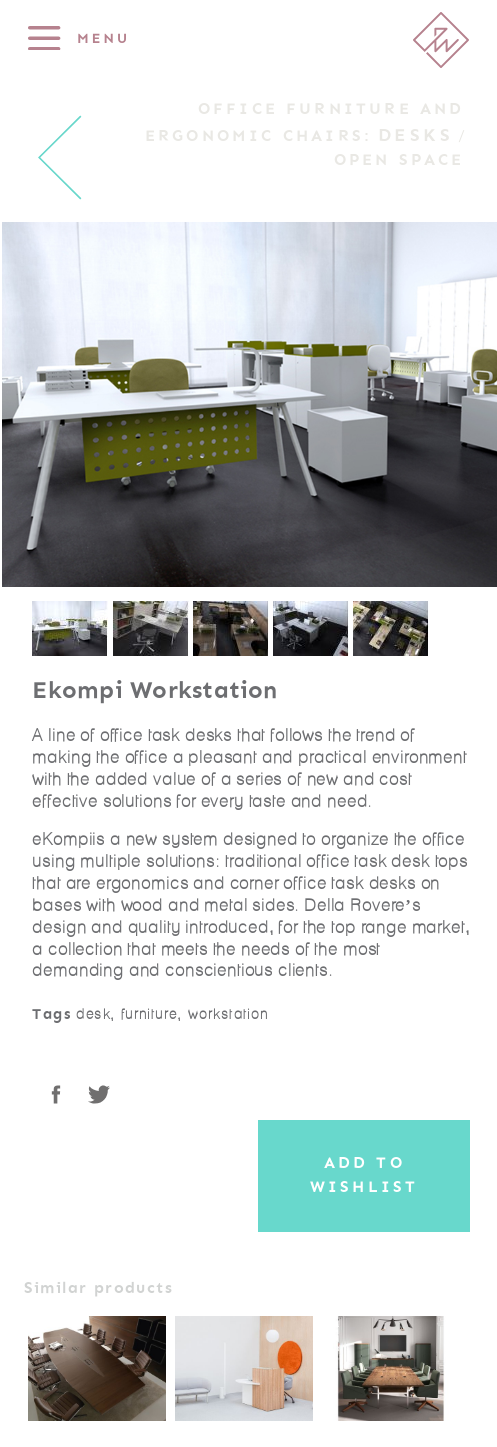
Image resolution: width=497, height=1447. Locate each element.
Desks (416, 135)
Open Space (399, 160)
